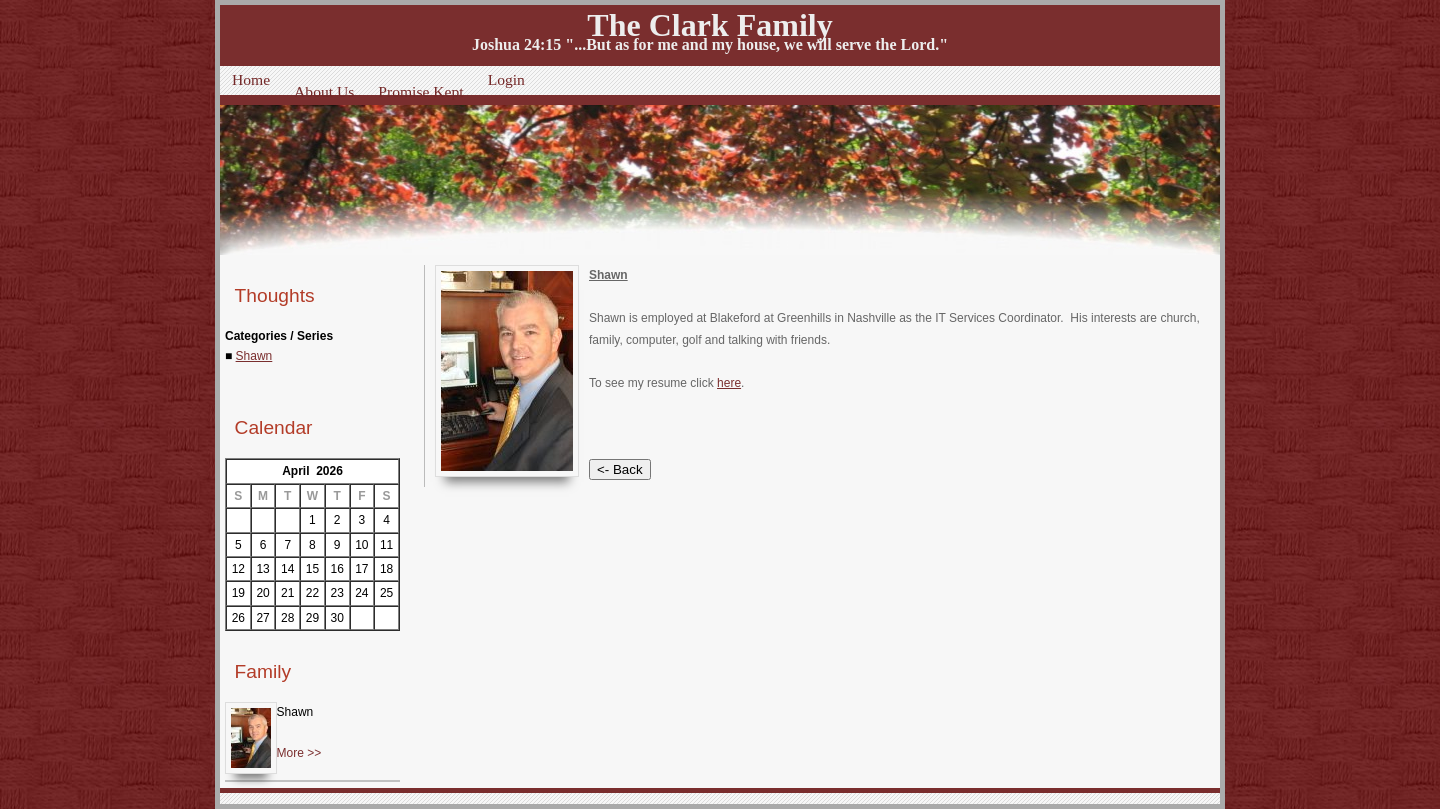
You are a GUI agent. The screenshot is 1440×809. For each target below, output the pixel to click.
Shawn (254, 356)
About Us (324, 91)
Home (251, 79)
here (729, 383)
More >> (299, 753)
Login (506, 79)
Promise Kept (420, 91)
